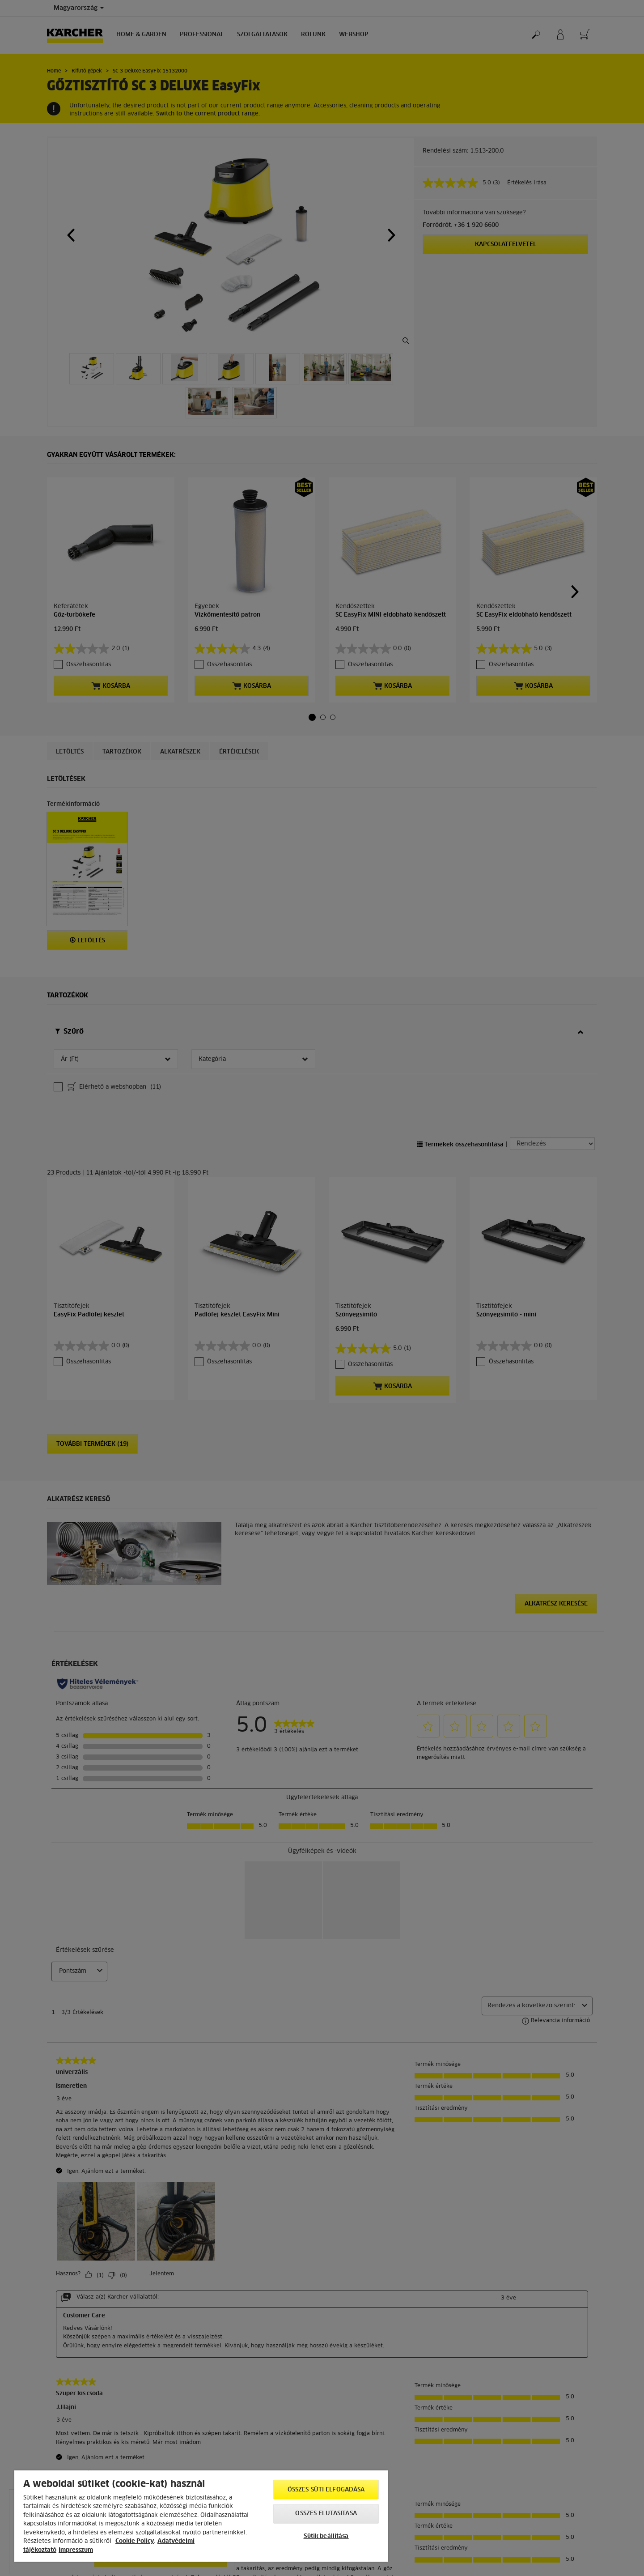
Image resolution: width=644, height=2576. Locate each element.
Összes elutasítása (325, 2513)
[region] (201, 2516)
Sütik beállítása (326, 2536)
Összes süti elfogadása (326, 2490)
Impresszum (76, 2550)
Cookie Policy (134, 2541)
